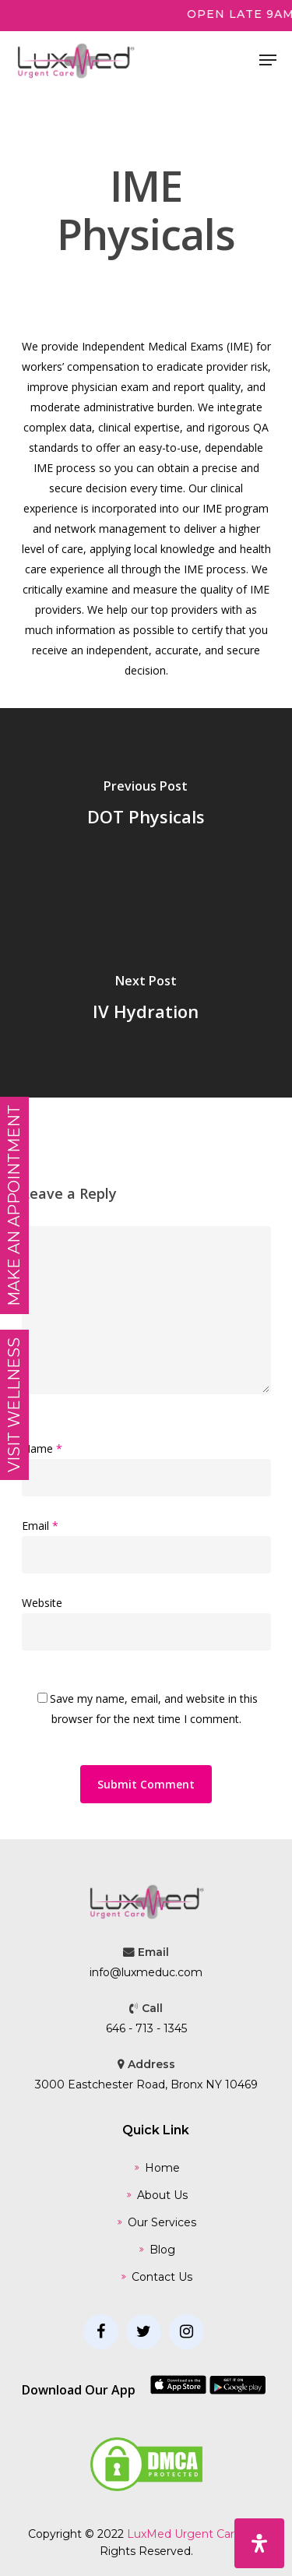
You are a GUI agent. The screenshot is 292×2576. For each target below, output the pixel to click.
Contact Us (162, 2277)
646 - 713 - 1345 (146, 2028)
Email (40, 1525)
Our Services (162, 2222)
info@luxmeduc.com (146, 1972)
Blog (162, 2250)
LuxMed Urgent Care (184, 2534)
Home (162, 2168)
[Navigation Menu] (267, 60)
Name (42, 1448)
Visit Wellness (14, 1404)
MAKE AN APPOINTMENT (14, 1205)
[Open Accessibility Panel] (259, 2543)
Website (42, 1602)
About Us (162, 2195)
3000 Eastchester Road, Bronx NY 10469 (146, 2084)
